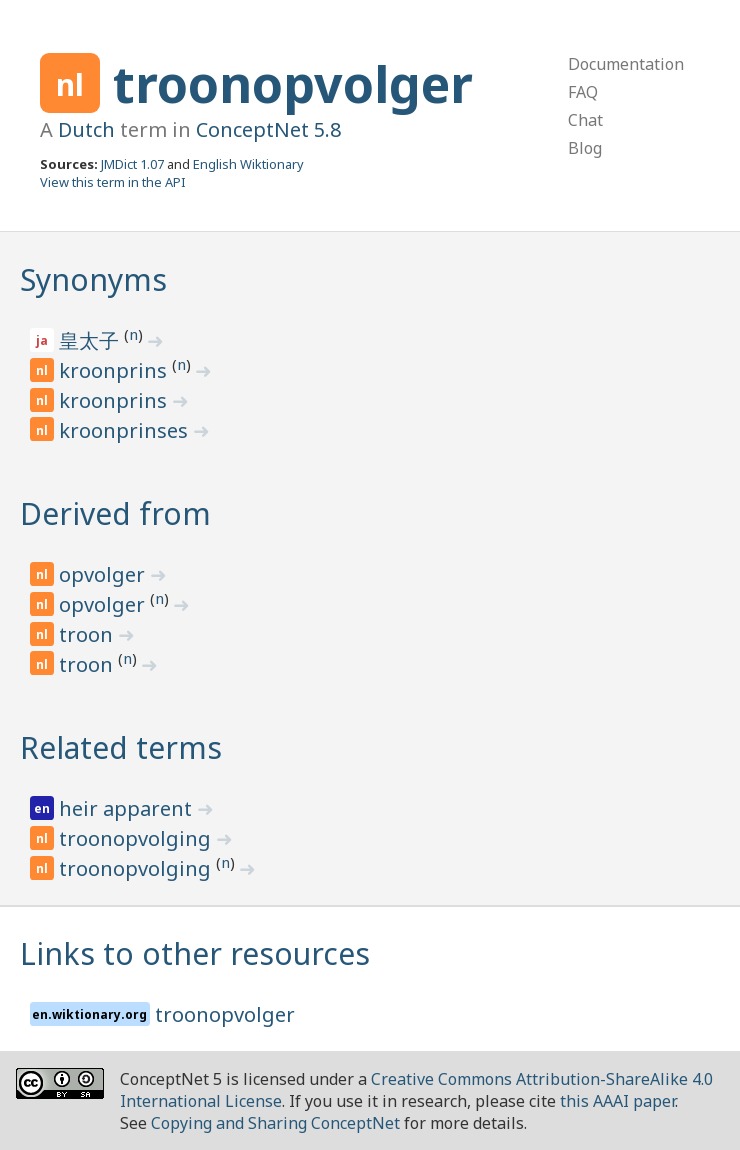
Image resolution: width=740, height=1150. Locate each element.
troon (88, 634)
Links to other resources (195, 953)
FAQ (583, 92)
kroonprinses (126, 430)
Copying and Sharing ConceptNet (275, 1123)
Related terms (121, 747)
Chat (585, 120)
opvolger (104, 574)
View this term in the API (113, 182)
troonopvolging (137, 838)
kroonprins (115, 370)
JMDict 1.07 (132, 164)
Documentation (626, 64)
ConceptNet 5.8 (268, 129)
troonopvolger (293, 84)
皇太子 (91, 340)
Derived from (115, 513)
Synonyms (93, 279)
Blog (585, 148)
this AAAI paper (617, 1101)
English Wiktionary (248, 164)
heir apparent (128, 808)
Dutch (86, 129)
